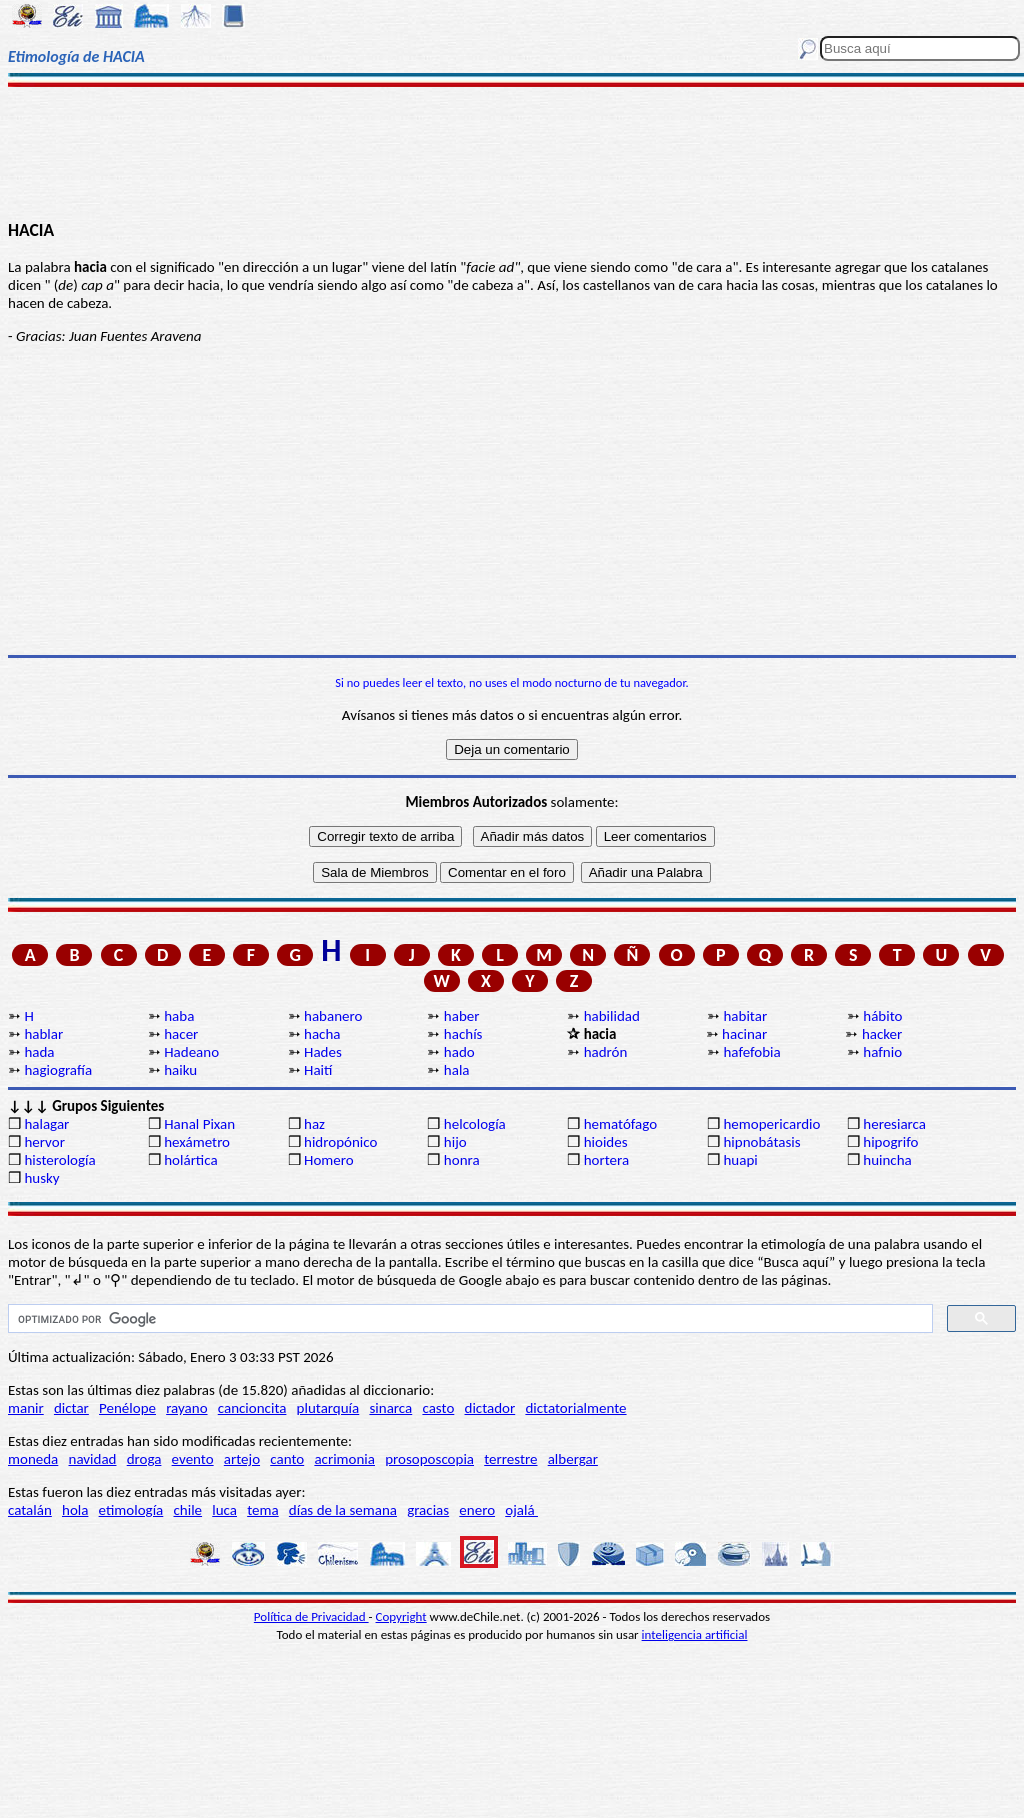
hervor (44, 1142)
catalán (30, 1510)
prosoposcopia (429, 1459)
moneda (33, 1459)
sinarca (390, 1408)
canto (287, 1459)
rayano (186, 1408)
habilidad (612, 1016)
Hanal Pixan (199, 1124)
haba (179, 1016)
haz (314, 1124)
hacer (181, 1034)
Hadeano (191, 1052)
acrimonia (344, 1459)
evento (193, 1459)
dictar (71, 1408)
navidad (93, 1459)
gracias (428, 1510)
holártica (190, 1160)
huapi (740, 1160)
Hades (323, 1052)
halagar (46, 1124)
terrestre (510, 1459)
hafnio (882, 1052)
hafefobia (751, 1052)
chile (187, 1510)
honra (462, 1160)
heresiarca (894, 1124)
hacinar (744, 1034)
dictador (490, 1408)
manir (26, 1408)
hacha (322, 1034)
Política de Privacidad (311, 1616)
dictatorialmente (575, 1408)
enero (477, 1510)
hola (75, 1510)
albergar (573, 1459)
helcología (475, 1124)
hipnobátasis (761, 1142)
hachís (463, 1034)
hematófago (621, 1124)
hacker (882, 1034)
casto (438, 1408)
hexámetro (197, 1142)
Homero (329, 1160)
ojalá (521, 1510)
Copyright (401, 1616)
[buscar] (468, 1319)
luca (224, 1510)
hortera (606, 1160)
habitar (745, 1016)
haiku (180, 1070)
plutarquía (328, 1408)
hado (459, 1052)
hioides (606, 1142)
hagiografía (58, 1070)
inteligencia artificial (695, 1634)
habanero (333, 1016)
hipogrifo (890, 1142)
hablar (43, 1034)
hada (39, 1052)
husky (41, 1178)
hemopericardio (771, 1124)
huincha (887, 1160)
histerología (59, 1160)
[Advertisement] (512, 152)
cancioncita (252, 1408)
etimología (131, 1510)
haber (462, 1016)
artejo (242, 1459)
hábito (882, 1016)
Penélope (127, 1408)
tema (263, 1510)
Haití (318, 1070)
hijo (455, 1142)
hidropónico (340, 1142)
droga (144, 1459)
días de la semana (343, 1510)
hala (457, 1070)
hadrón (606, 1052)
